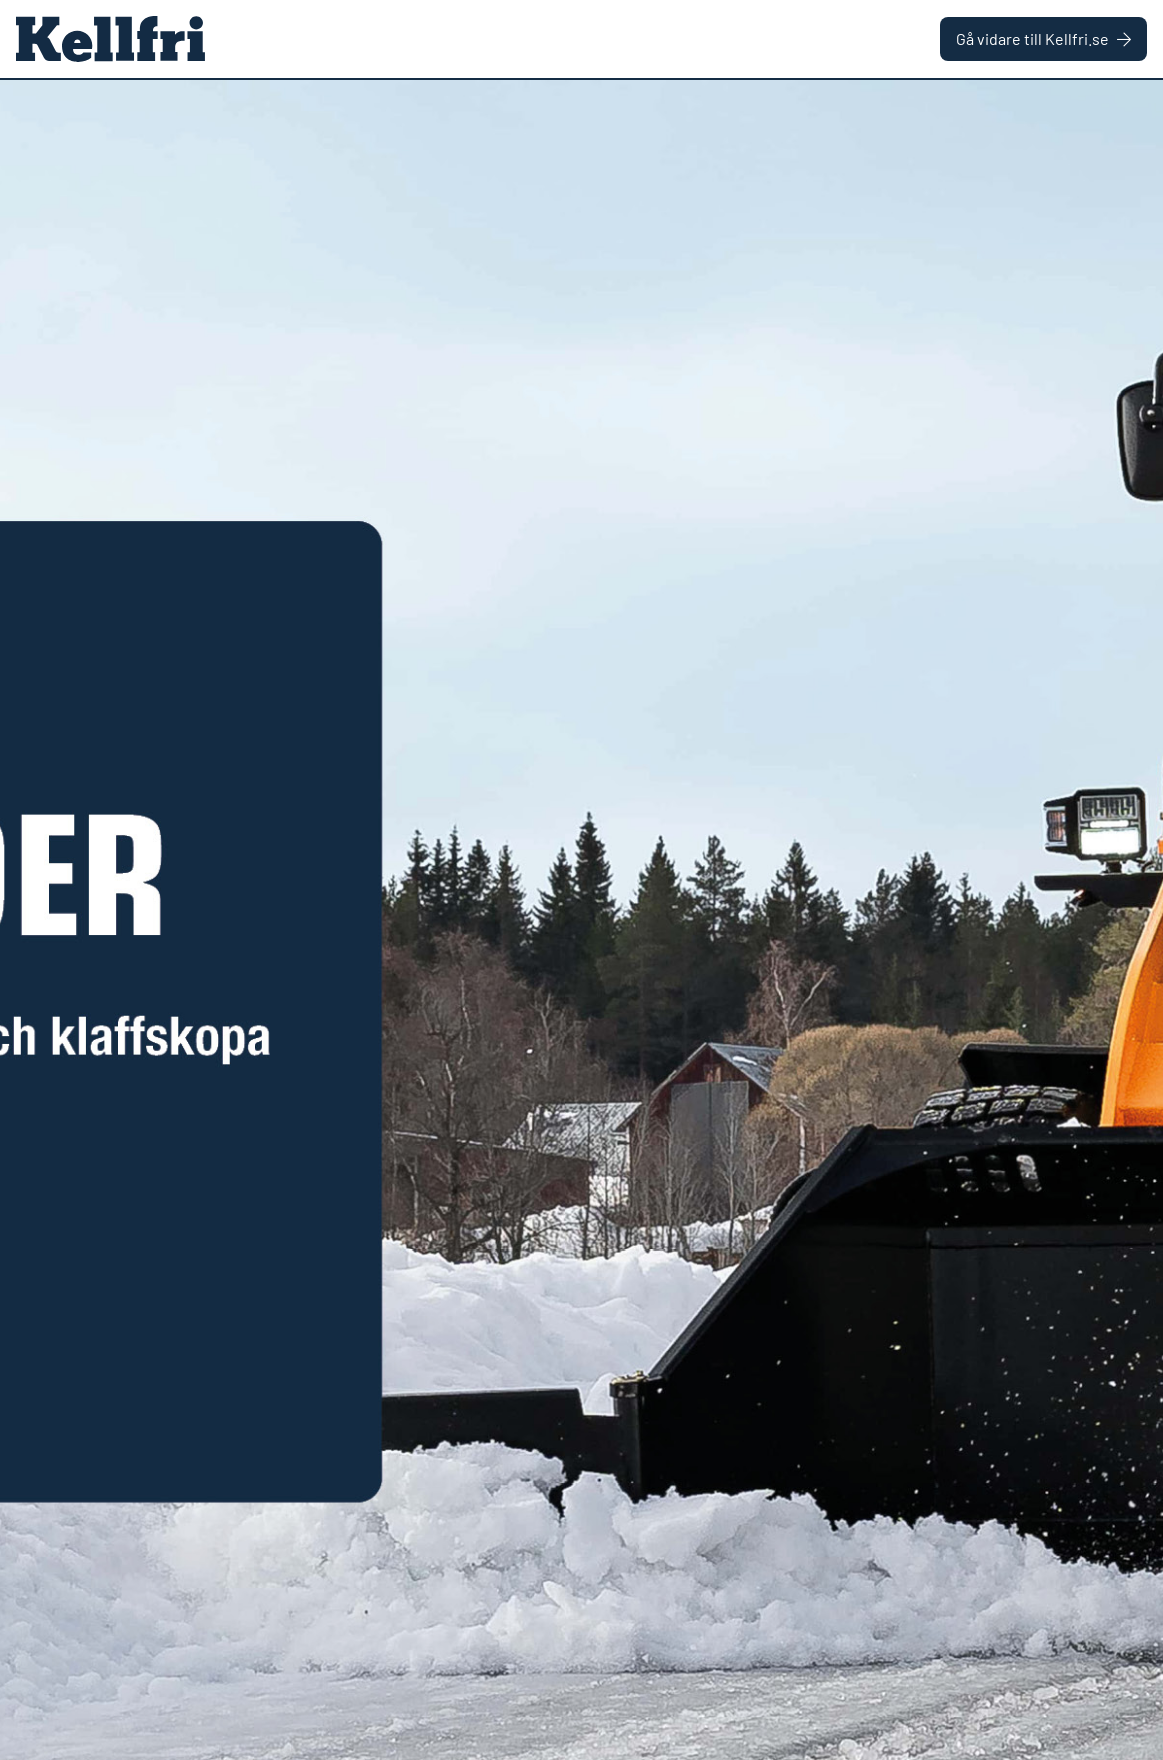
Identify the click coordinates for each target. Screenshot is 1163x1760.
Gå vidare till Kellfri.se (1043, 38)
